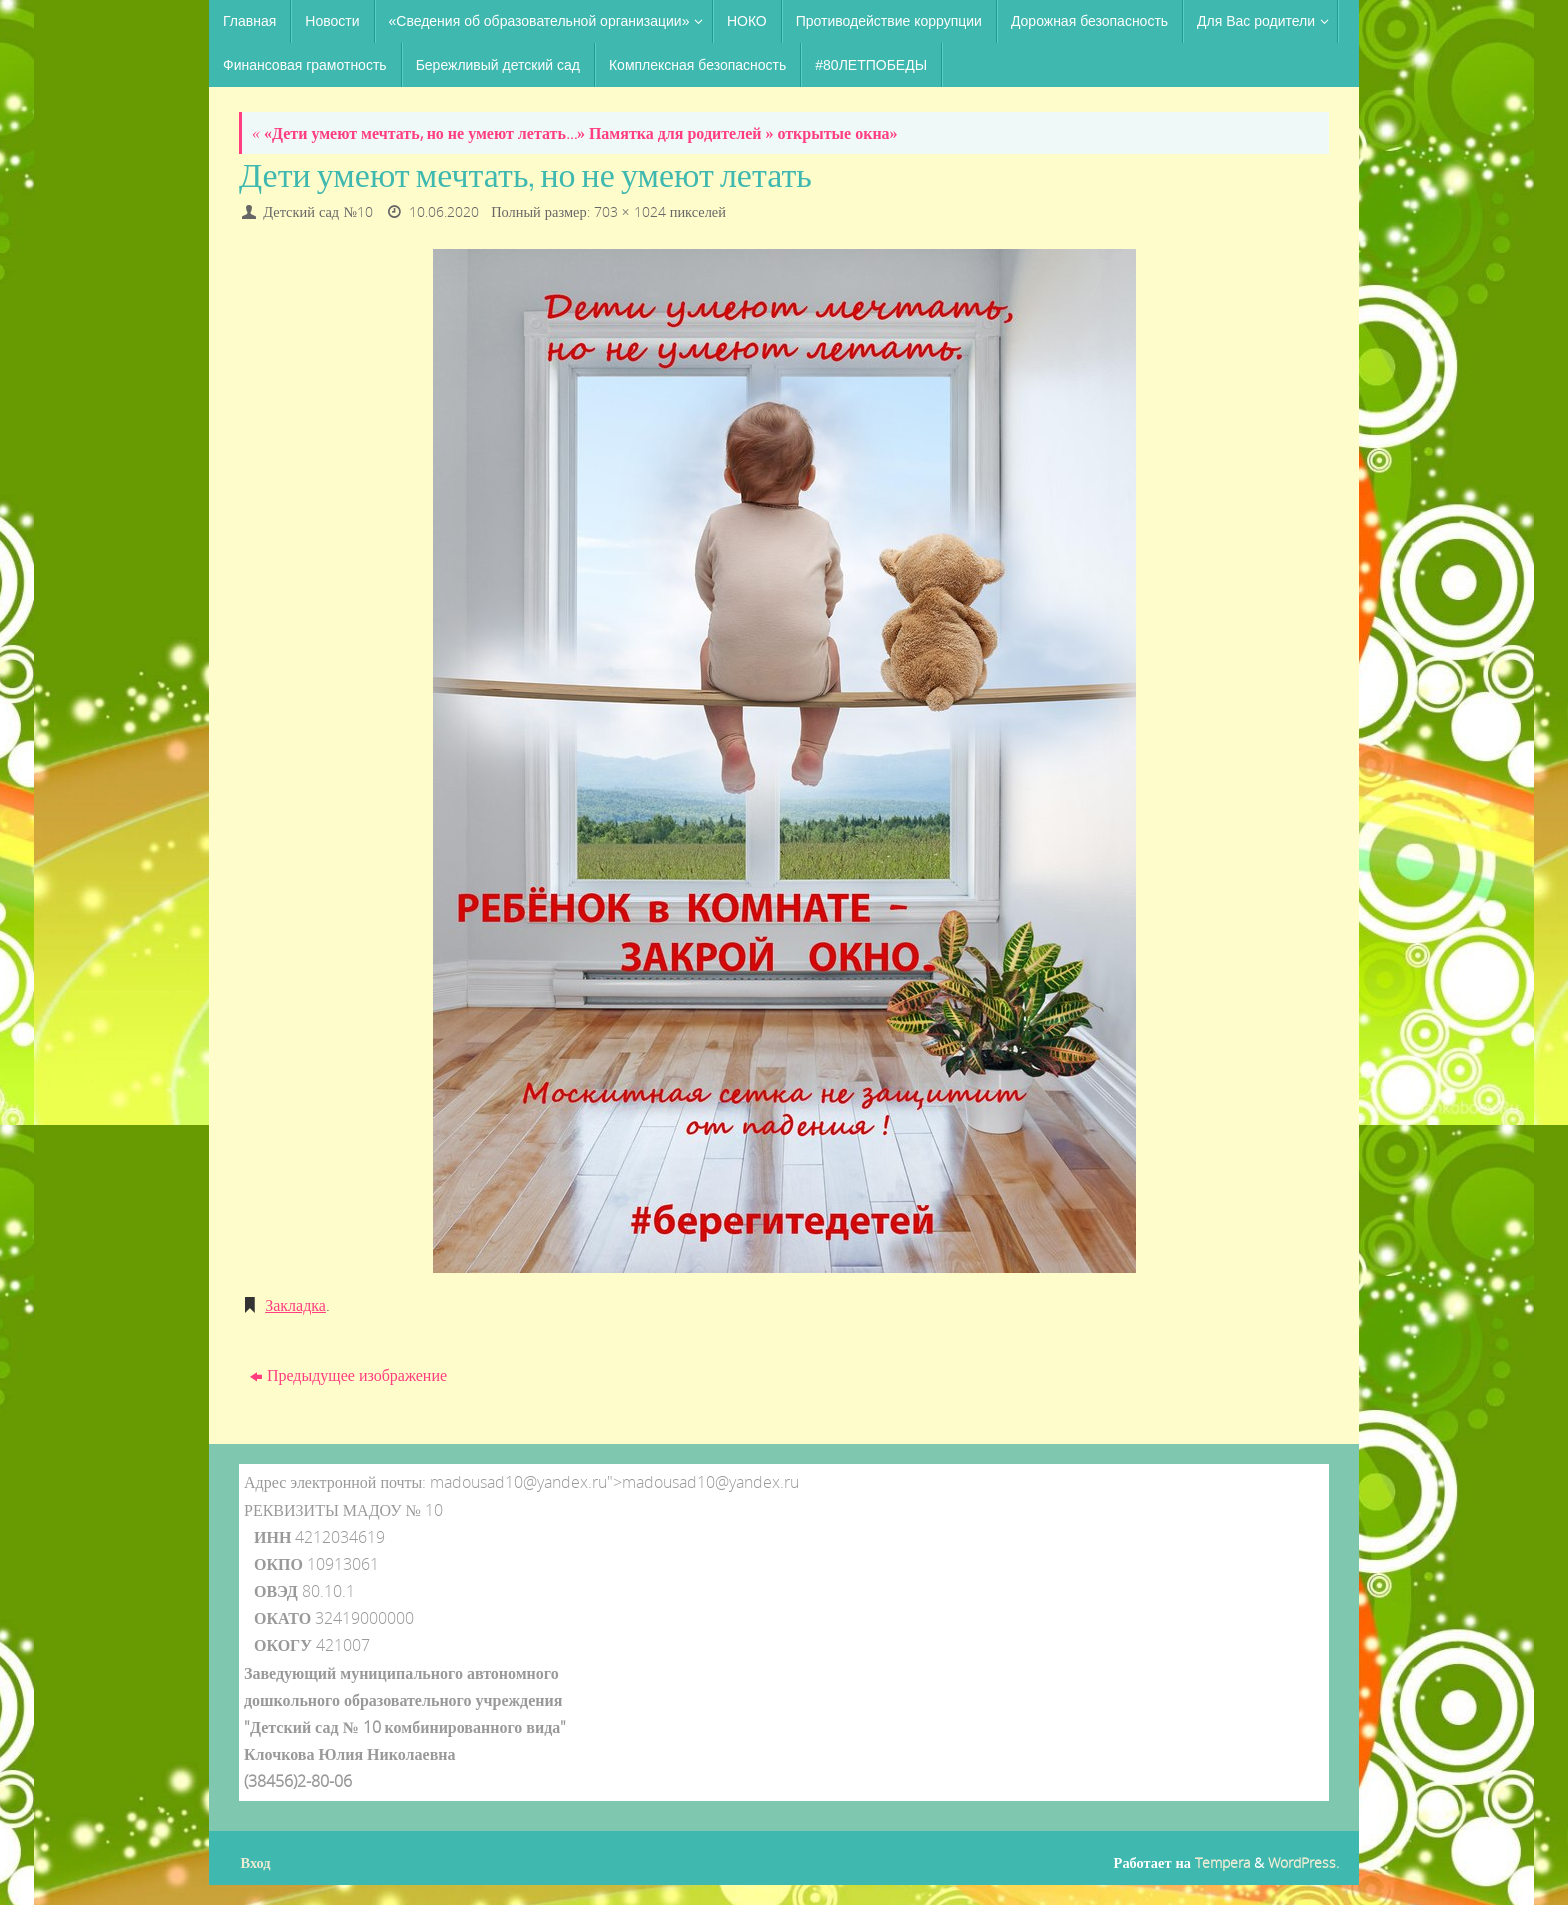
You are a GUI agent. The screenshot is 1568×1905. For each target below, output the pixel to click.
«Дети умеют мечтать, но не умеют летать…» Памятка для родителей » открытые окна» (575, 133)
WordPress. (1303, 1862)
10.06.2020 (444, 211)
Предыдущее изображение (348, 1375)
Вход (256, 1862)
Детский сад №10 (318, 211)
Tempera (1222, 1862)
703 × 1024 (630, 211)
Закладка (295, 1305)
